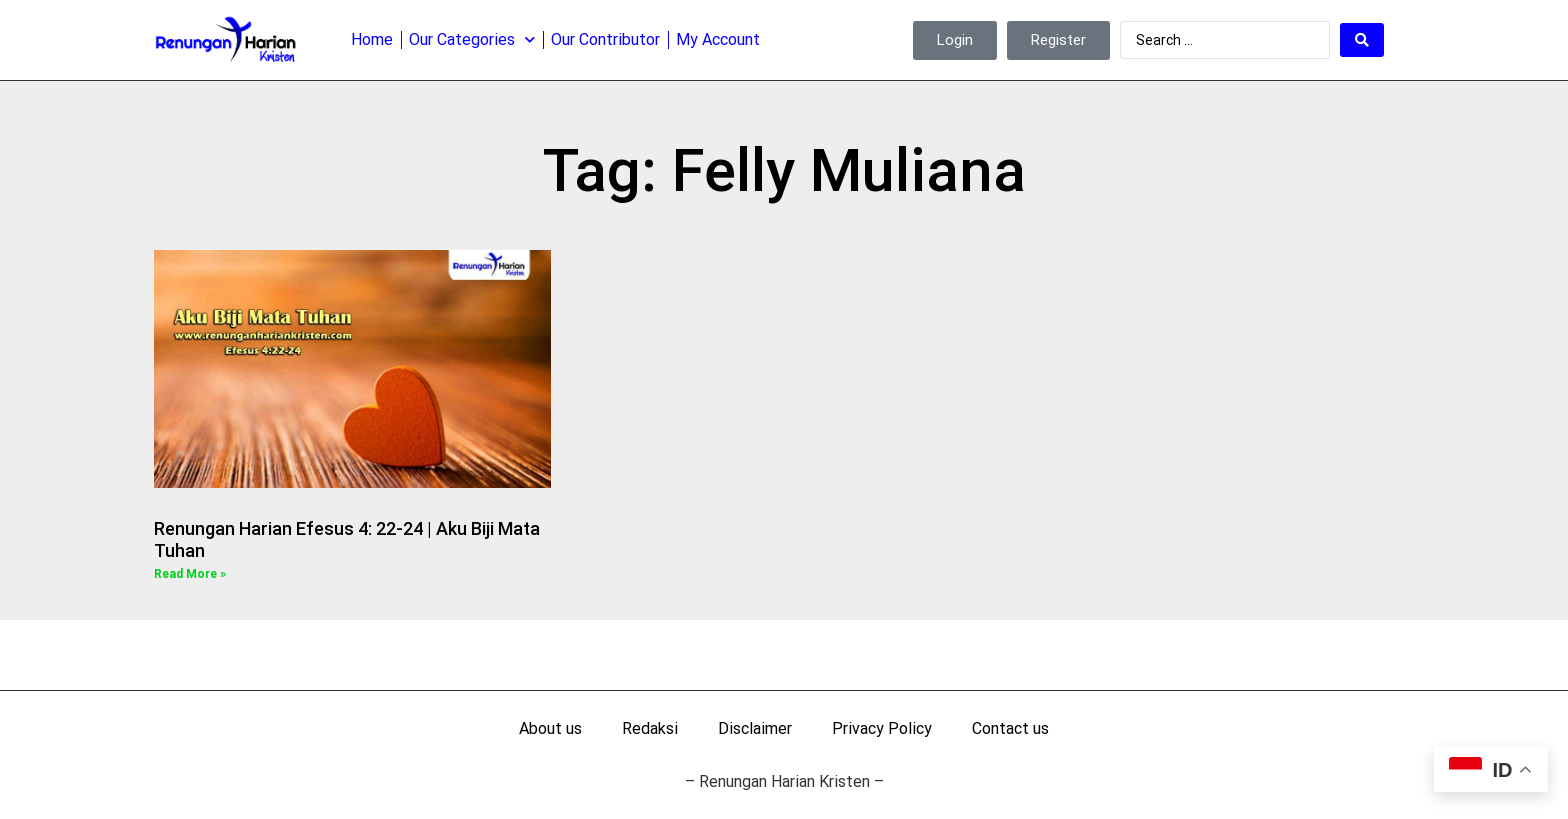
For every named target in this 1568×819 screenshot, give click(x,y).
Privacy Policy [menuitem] (882, 728)
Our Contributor (605, 39)
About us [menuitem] (550, 728)
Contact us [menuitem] (1010, 728)
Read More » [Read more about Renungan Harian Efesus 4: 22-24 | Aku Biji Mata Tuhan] (190, 574)
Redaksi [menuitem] (650, 728)
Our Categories (472, 39)
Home (372, 39)
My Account (718, 39)
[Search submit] (1362, 40)
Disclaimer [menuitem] (755, 728)
